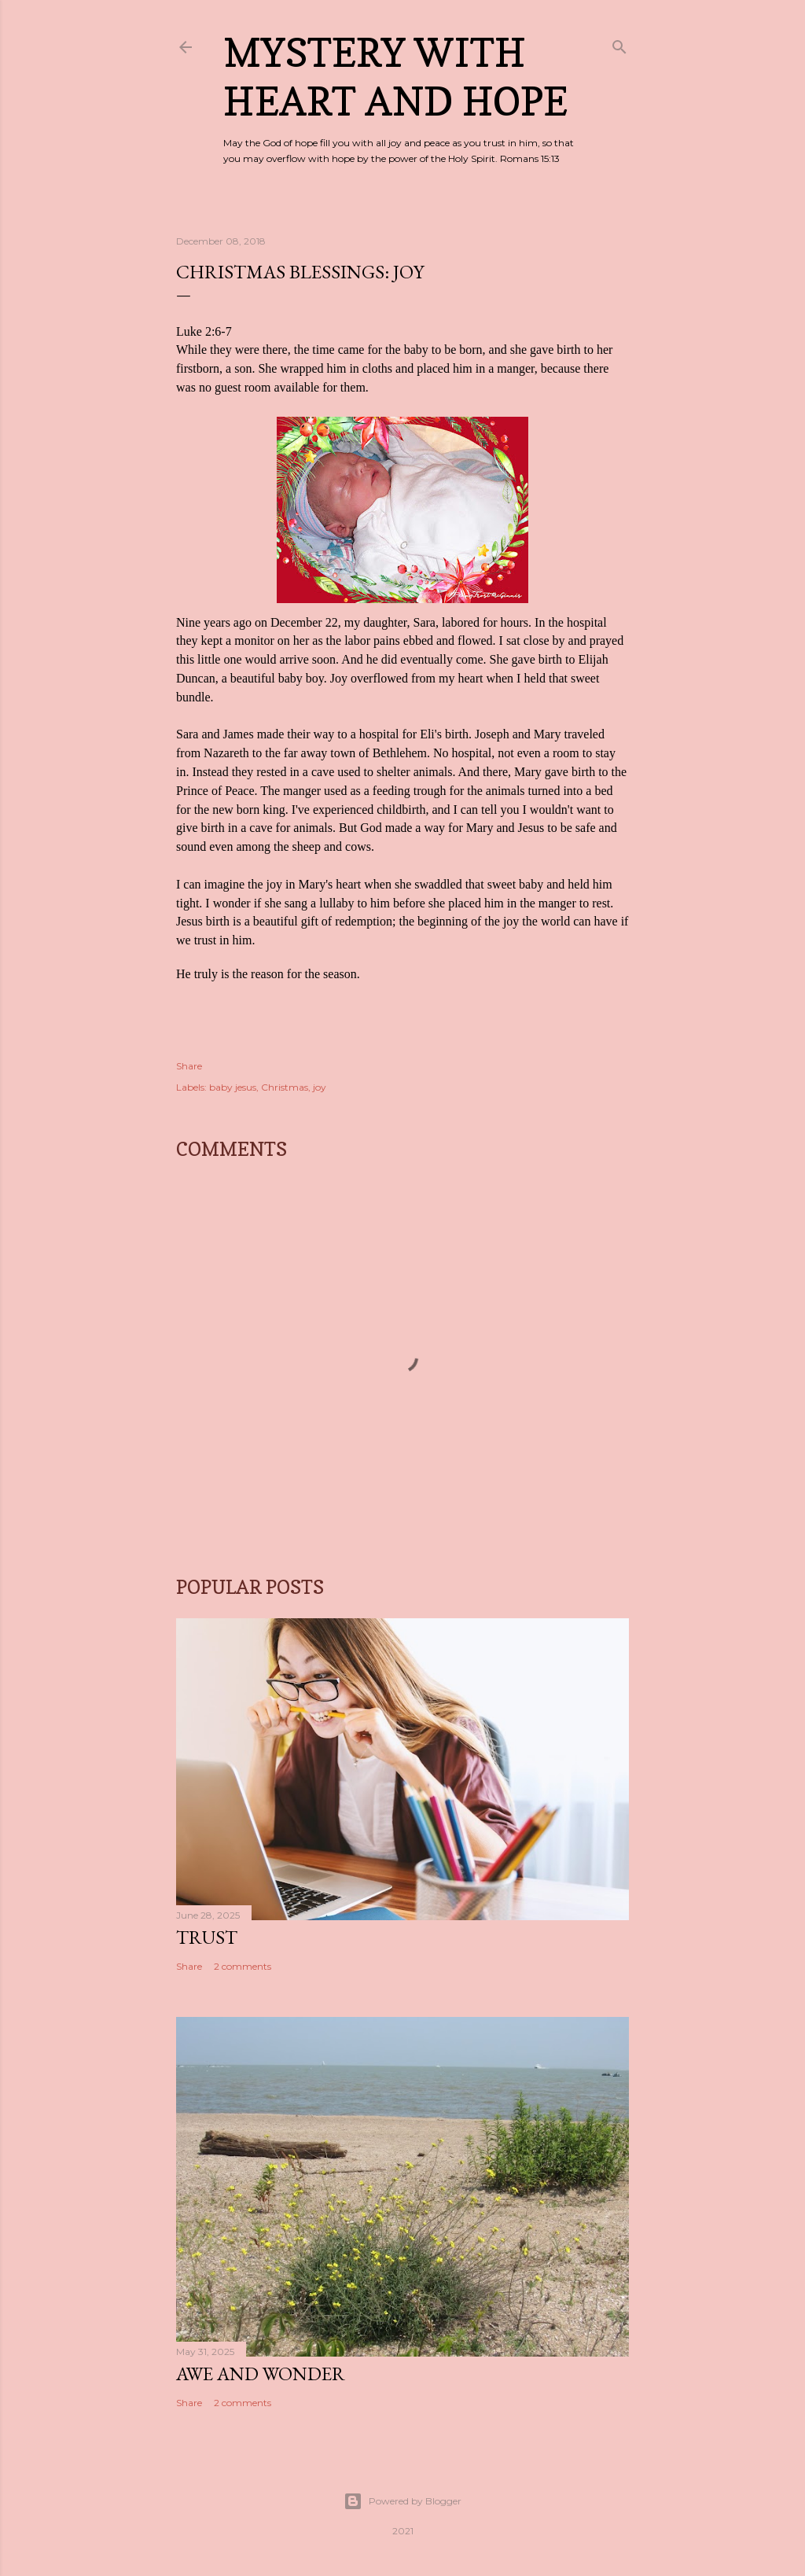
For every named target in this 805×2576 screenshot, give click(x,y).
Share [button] (189, 1066)
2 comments (242, 1966)
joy (319, 1087)
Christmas (284, 1087)
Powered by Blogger (402, 2501)
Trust (206, 1937)
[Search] (619, 43)
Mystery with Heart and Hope (395, 76)
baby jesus (232, 1087)
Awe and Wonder (260, 2373)
